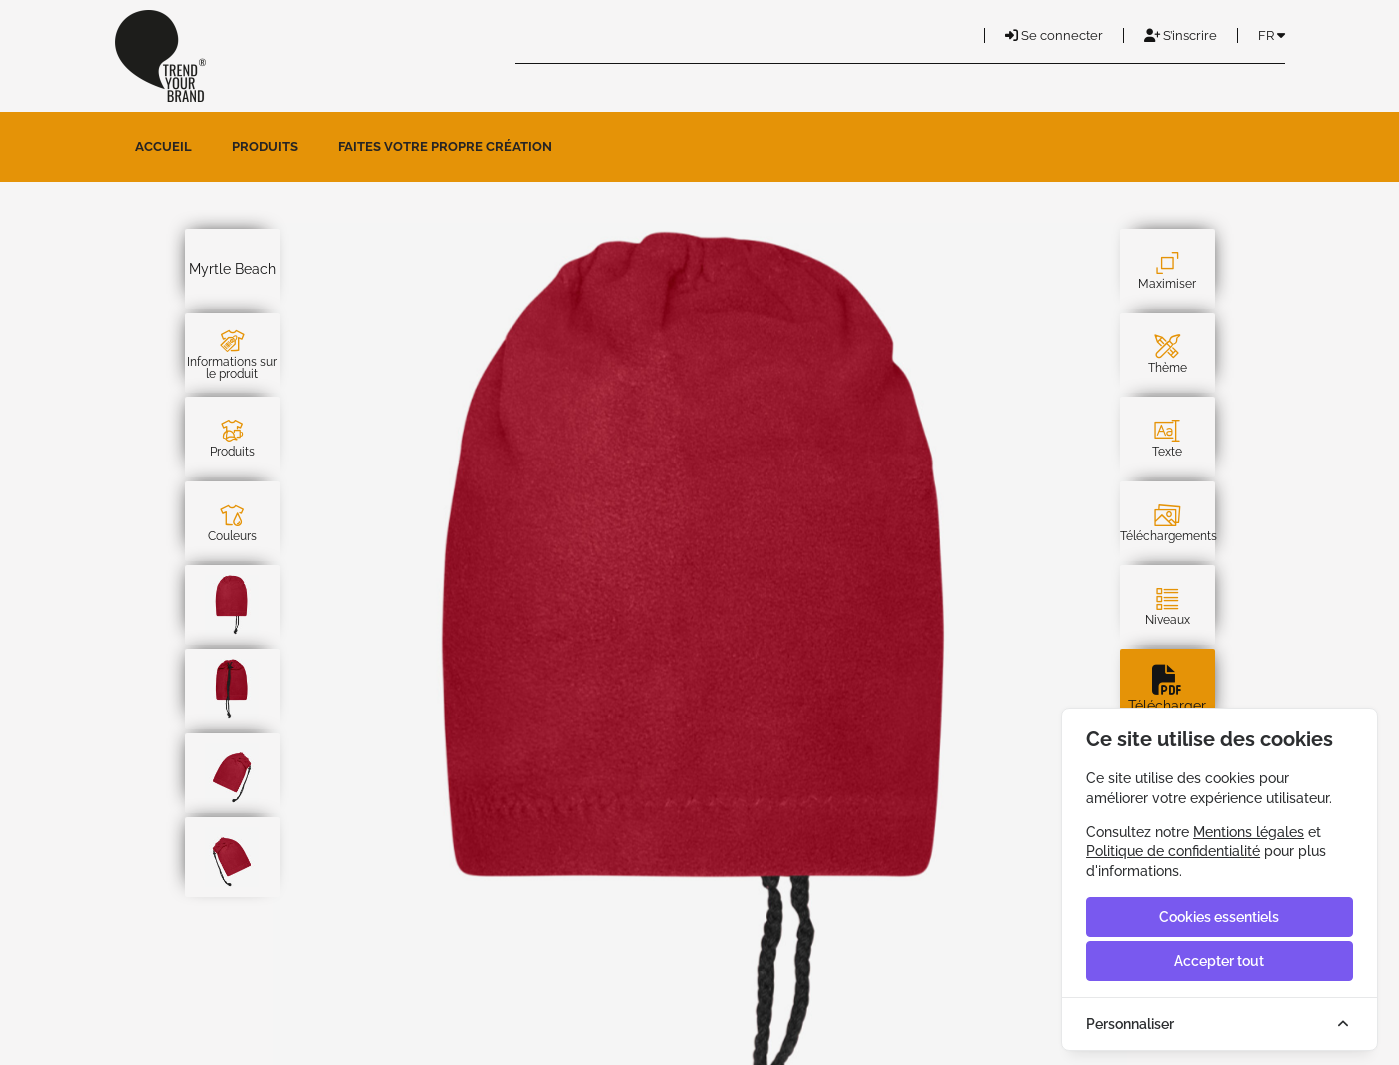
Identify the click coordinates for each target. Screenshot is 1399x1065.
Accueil (163, 146)
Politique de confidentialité (1173, 851)
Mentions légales (1248, 832)
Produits (265, 146)
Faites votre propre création (445, 146)
